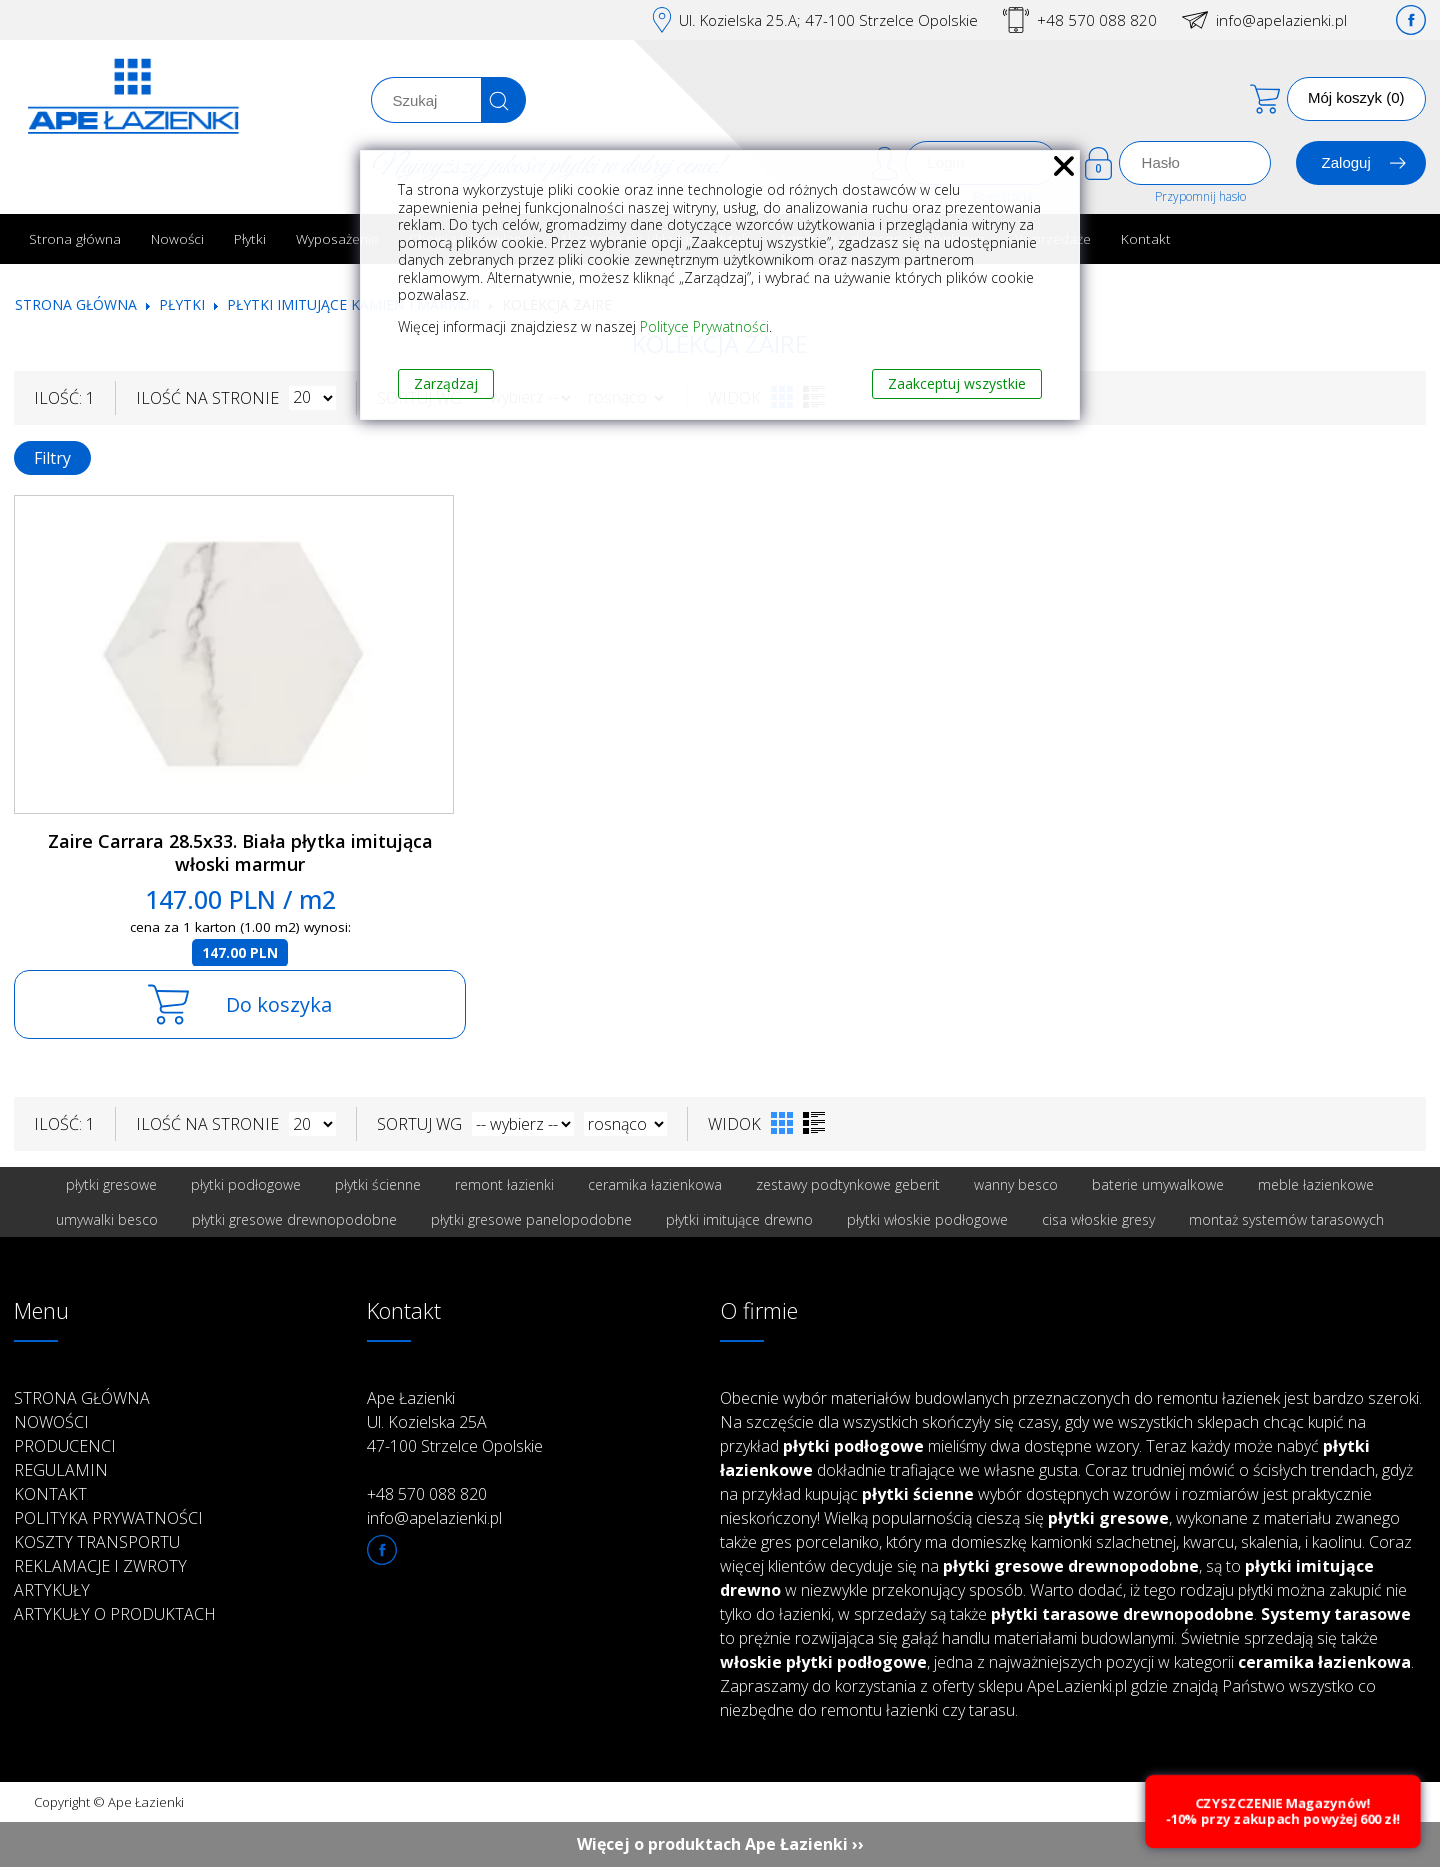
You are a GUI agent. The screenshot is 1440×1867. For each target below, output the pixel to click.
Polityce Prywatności (704, 326)
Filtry (52, 458)
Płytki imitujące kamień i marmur (353, 304)
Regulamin (61, 1470)
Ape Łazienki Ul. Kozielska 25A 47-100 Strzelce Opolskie (455, 1422)
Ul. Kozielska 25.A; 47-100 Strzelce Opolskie (828, 20)
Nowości (177, 238)
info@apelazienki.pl (1281, 20)
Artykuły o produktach (115, 1614)
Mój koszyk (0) (1356, 97)
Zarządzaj (446, 383)
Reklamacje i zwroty (100, 1566)
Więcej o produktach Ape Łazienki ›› (720, 1844)
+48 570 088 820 (1097, 20)
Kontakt (1146, 238)
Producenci (65, 1446)
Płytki (250, 238)
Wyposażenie (337, 238)
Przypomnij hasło (1200, 196)
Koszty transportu (97, 1542)
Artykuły (52, 1590)
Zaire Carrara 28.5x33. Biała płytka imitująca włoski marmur (240, 852)
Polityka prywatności (108, 1518)
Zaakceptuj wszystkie (957, 383)
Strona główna (75, 238)
